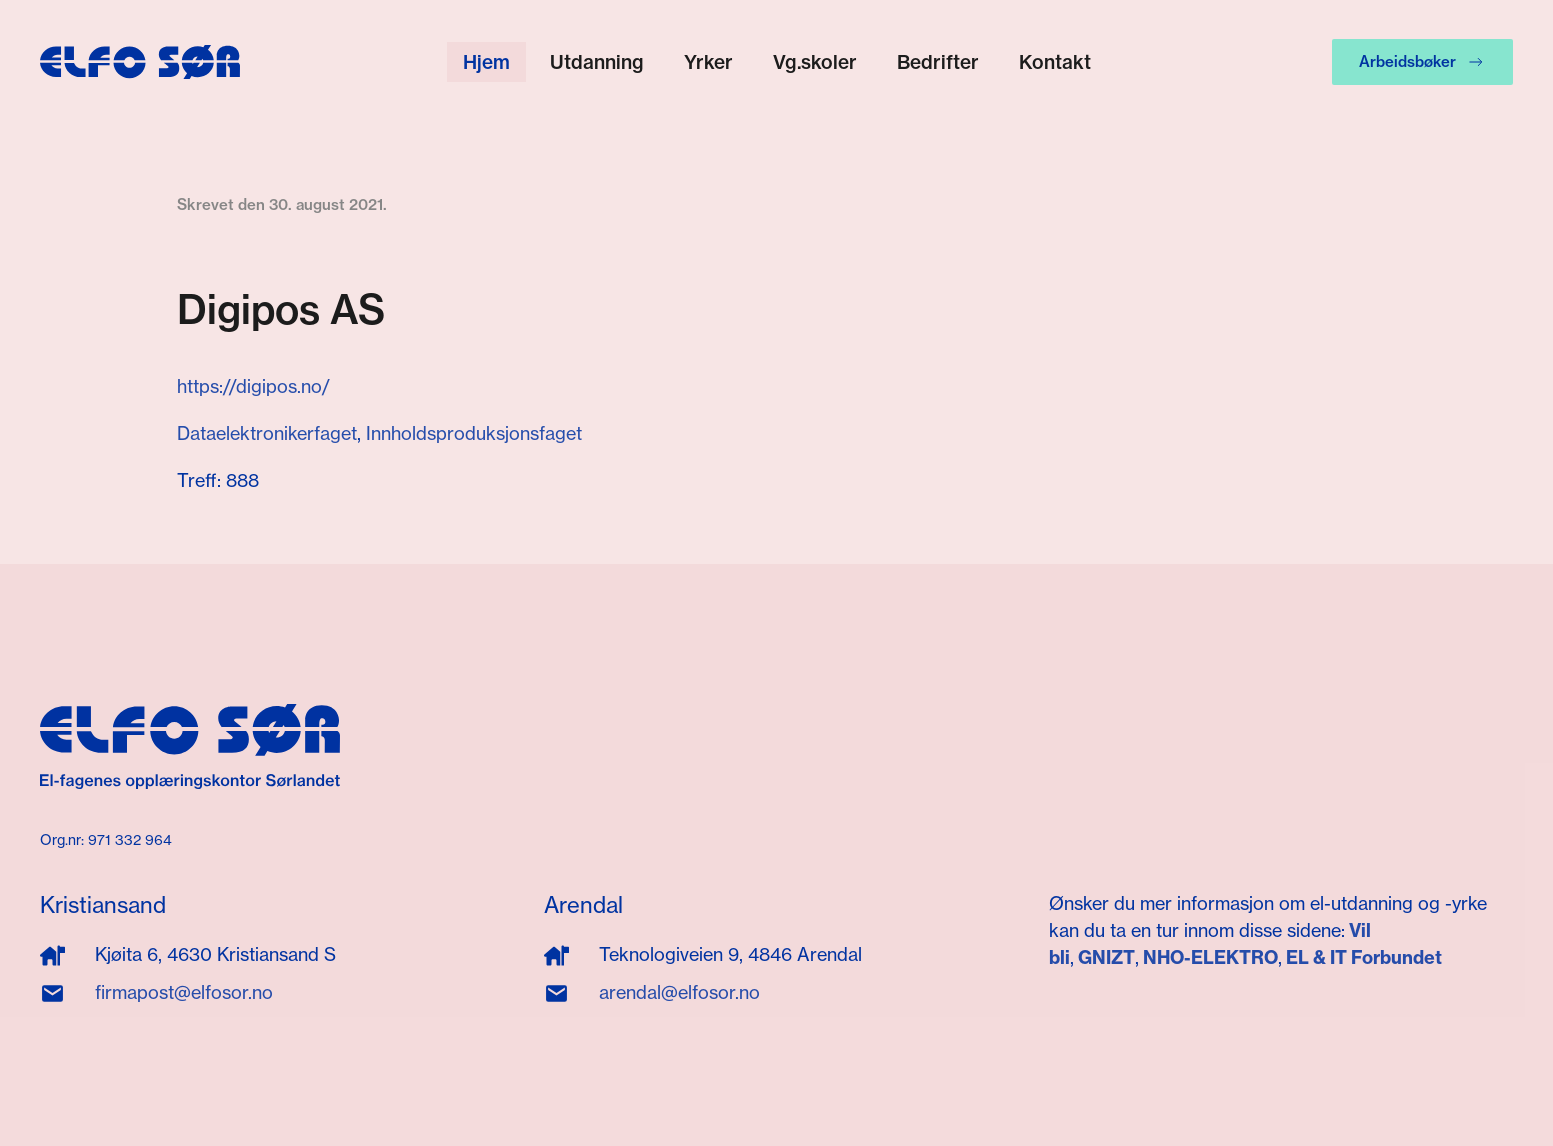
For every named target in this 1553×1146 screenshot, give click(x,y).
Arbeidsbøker (1422, 62)
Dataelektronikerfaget (267, 433)
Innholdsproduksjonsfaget (474, 433)
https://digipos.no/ (253, 386)
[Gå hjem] (140, 62)
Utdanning (597, 62)
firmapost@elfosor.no (184, 992)
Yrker (708, 62)
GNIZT (1106, 957)
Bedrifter (938, 62)
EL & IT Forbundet (1362, 957)
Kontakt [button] (1055, 62)
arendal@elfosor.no (679, 992)
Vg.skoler (815, 62)
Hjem (486, 62)
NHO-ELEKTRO (1210, 957)
